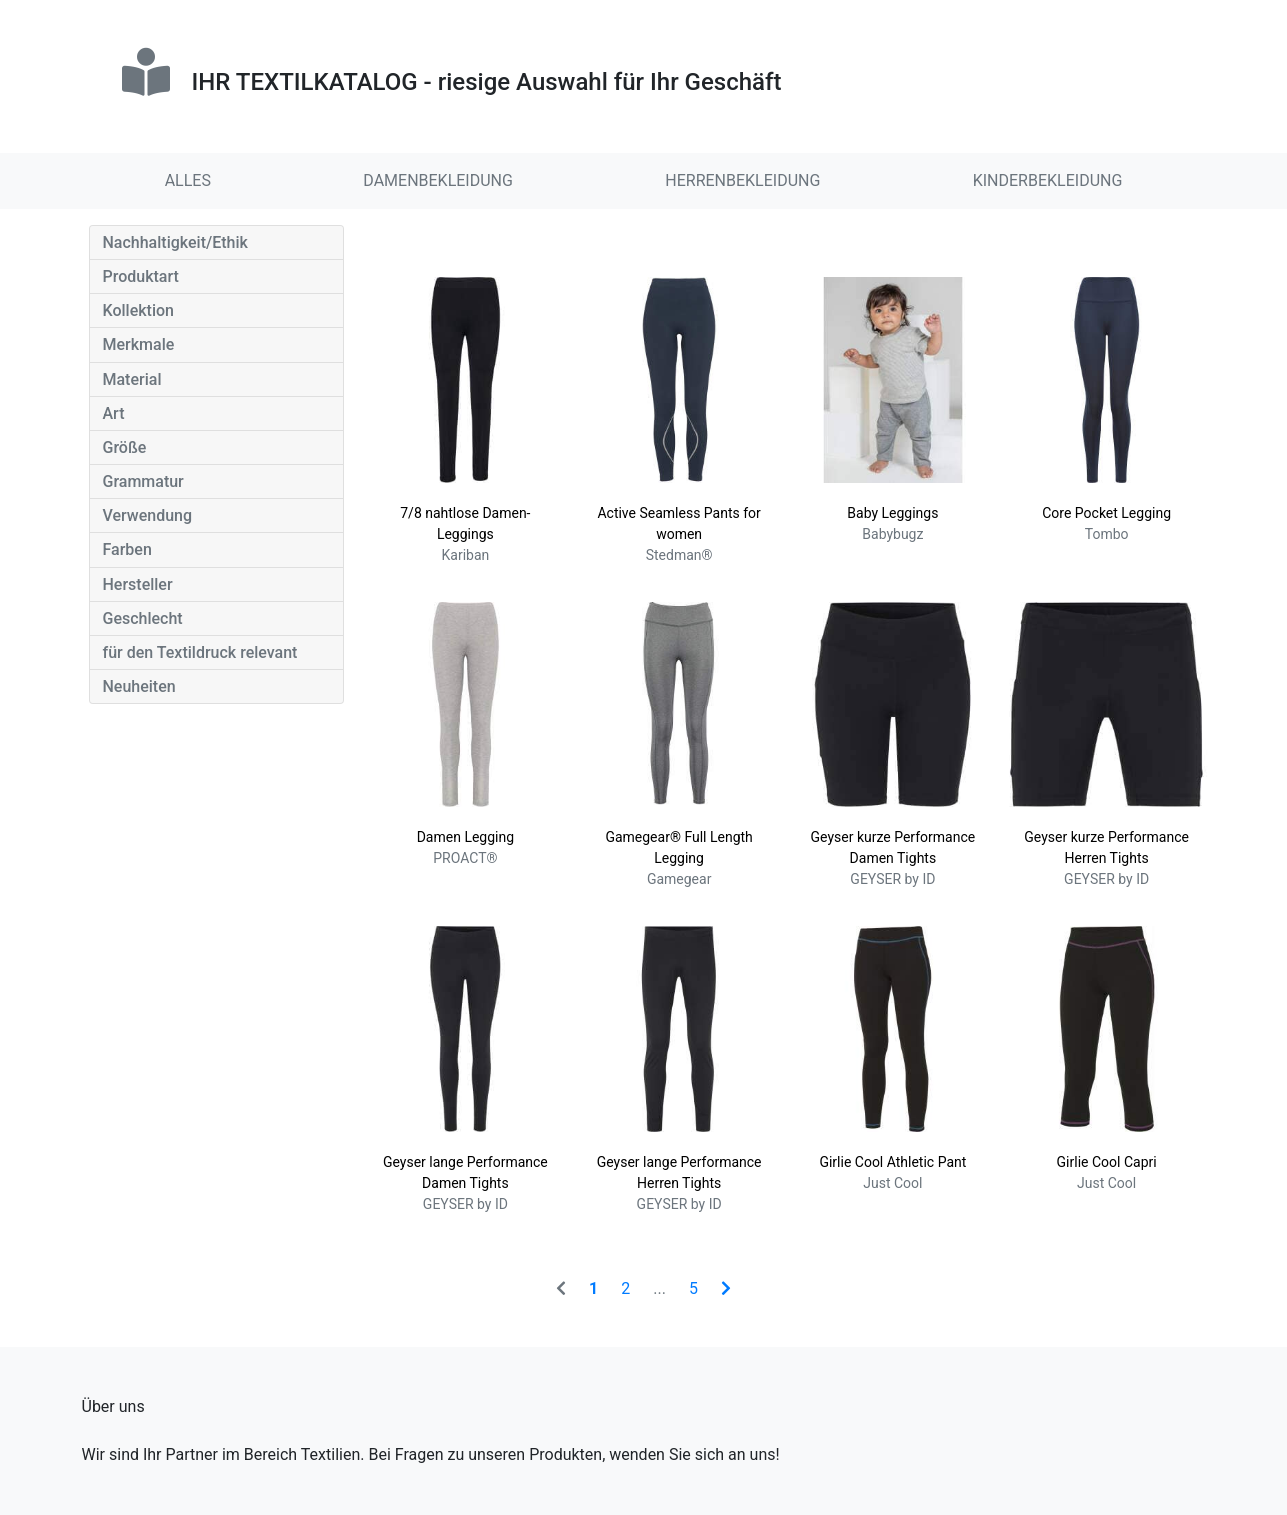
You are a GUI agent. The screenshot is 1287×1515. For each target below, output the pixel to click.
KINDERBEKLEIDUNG (1048, 180)
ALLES (188, 180)
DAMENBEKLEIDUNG (438, 180)
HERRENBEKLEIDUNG (742, 180)
